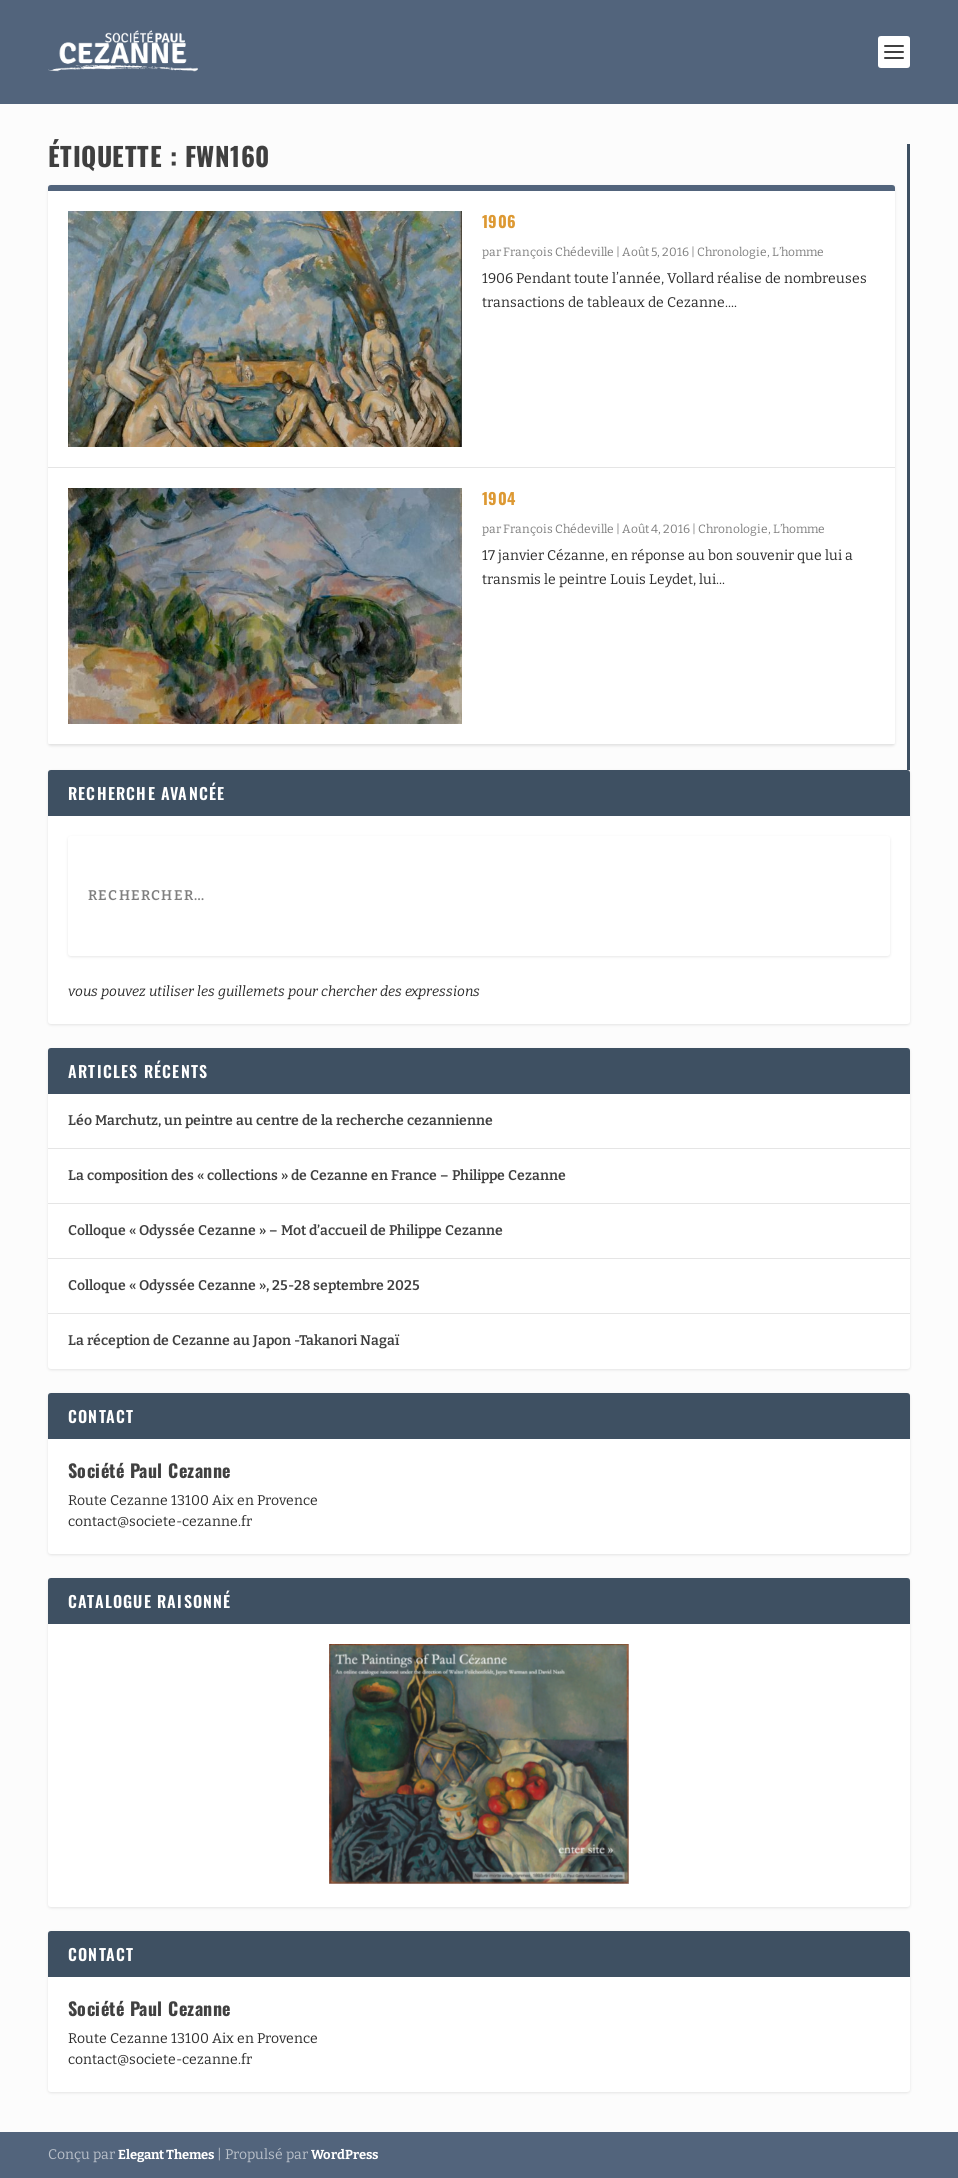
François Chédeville (558, 252)
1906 (499, 221)
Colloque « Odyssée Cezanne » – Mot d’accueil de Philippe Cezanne (285, 1230)
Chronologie (732, 252)
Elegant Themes (166, 2154)
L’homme (798, 252)
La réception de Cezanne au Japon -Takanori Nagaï (233, 1340)
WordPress (344, 2154)
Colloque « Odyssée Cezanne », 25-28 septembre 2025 (244, 1285)
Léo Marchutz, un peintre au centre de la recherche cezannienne (280, 1120)
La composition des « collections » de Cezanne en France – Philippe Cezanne (317, 1175)
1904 (499, 498)
